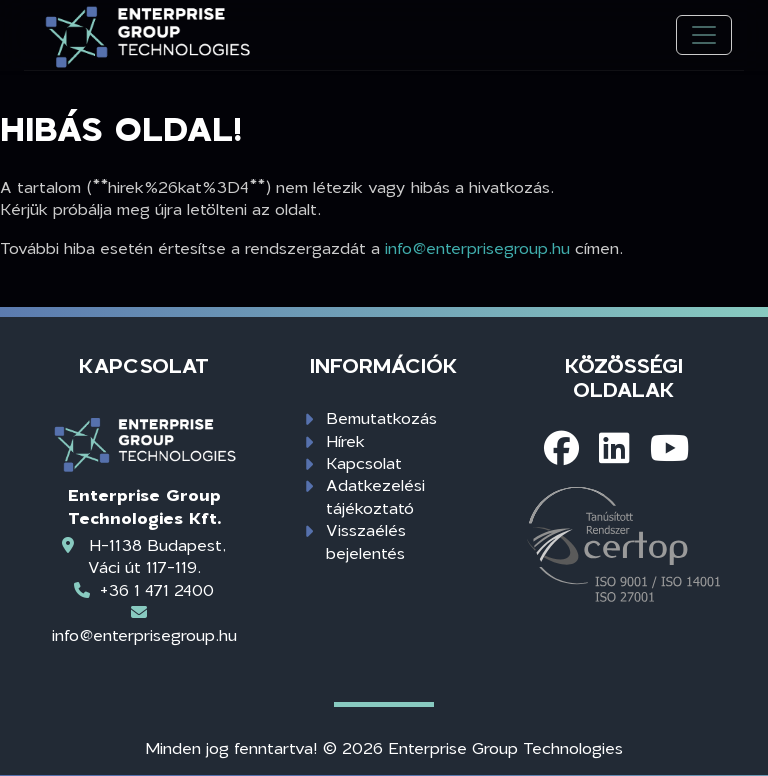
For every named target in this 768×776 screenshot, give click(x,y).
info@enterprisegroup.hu (477, 247)
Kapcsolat (364, 462)
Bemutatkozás (381, 417)
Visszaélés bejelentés (366, 540)
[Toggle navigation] (704, 35)
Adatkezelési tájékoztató (375, 495)
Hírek (345, 440)
